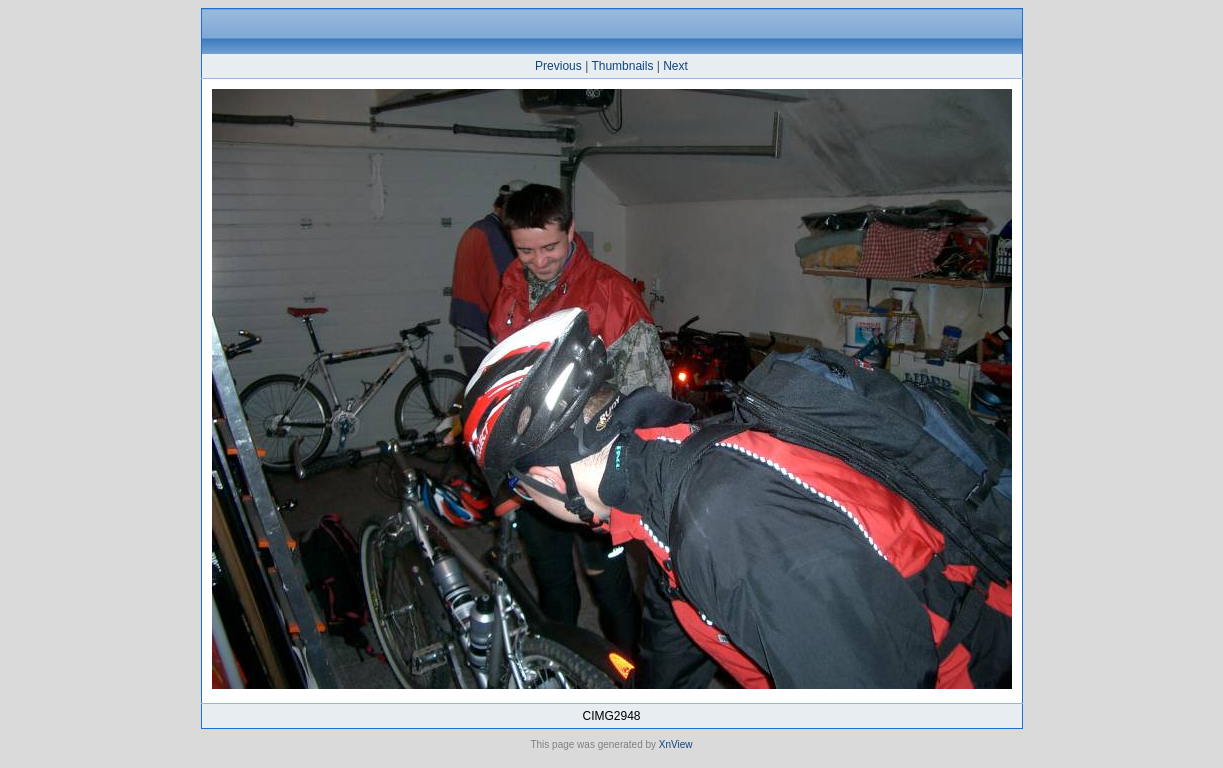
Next (675, 66)
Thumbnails (622, 66)
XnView (676, 744)
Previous (558, 66)
